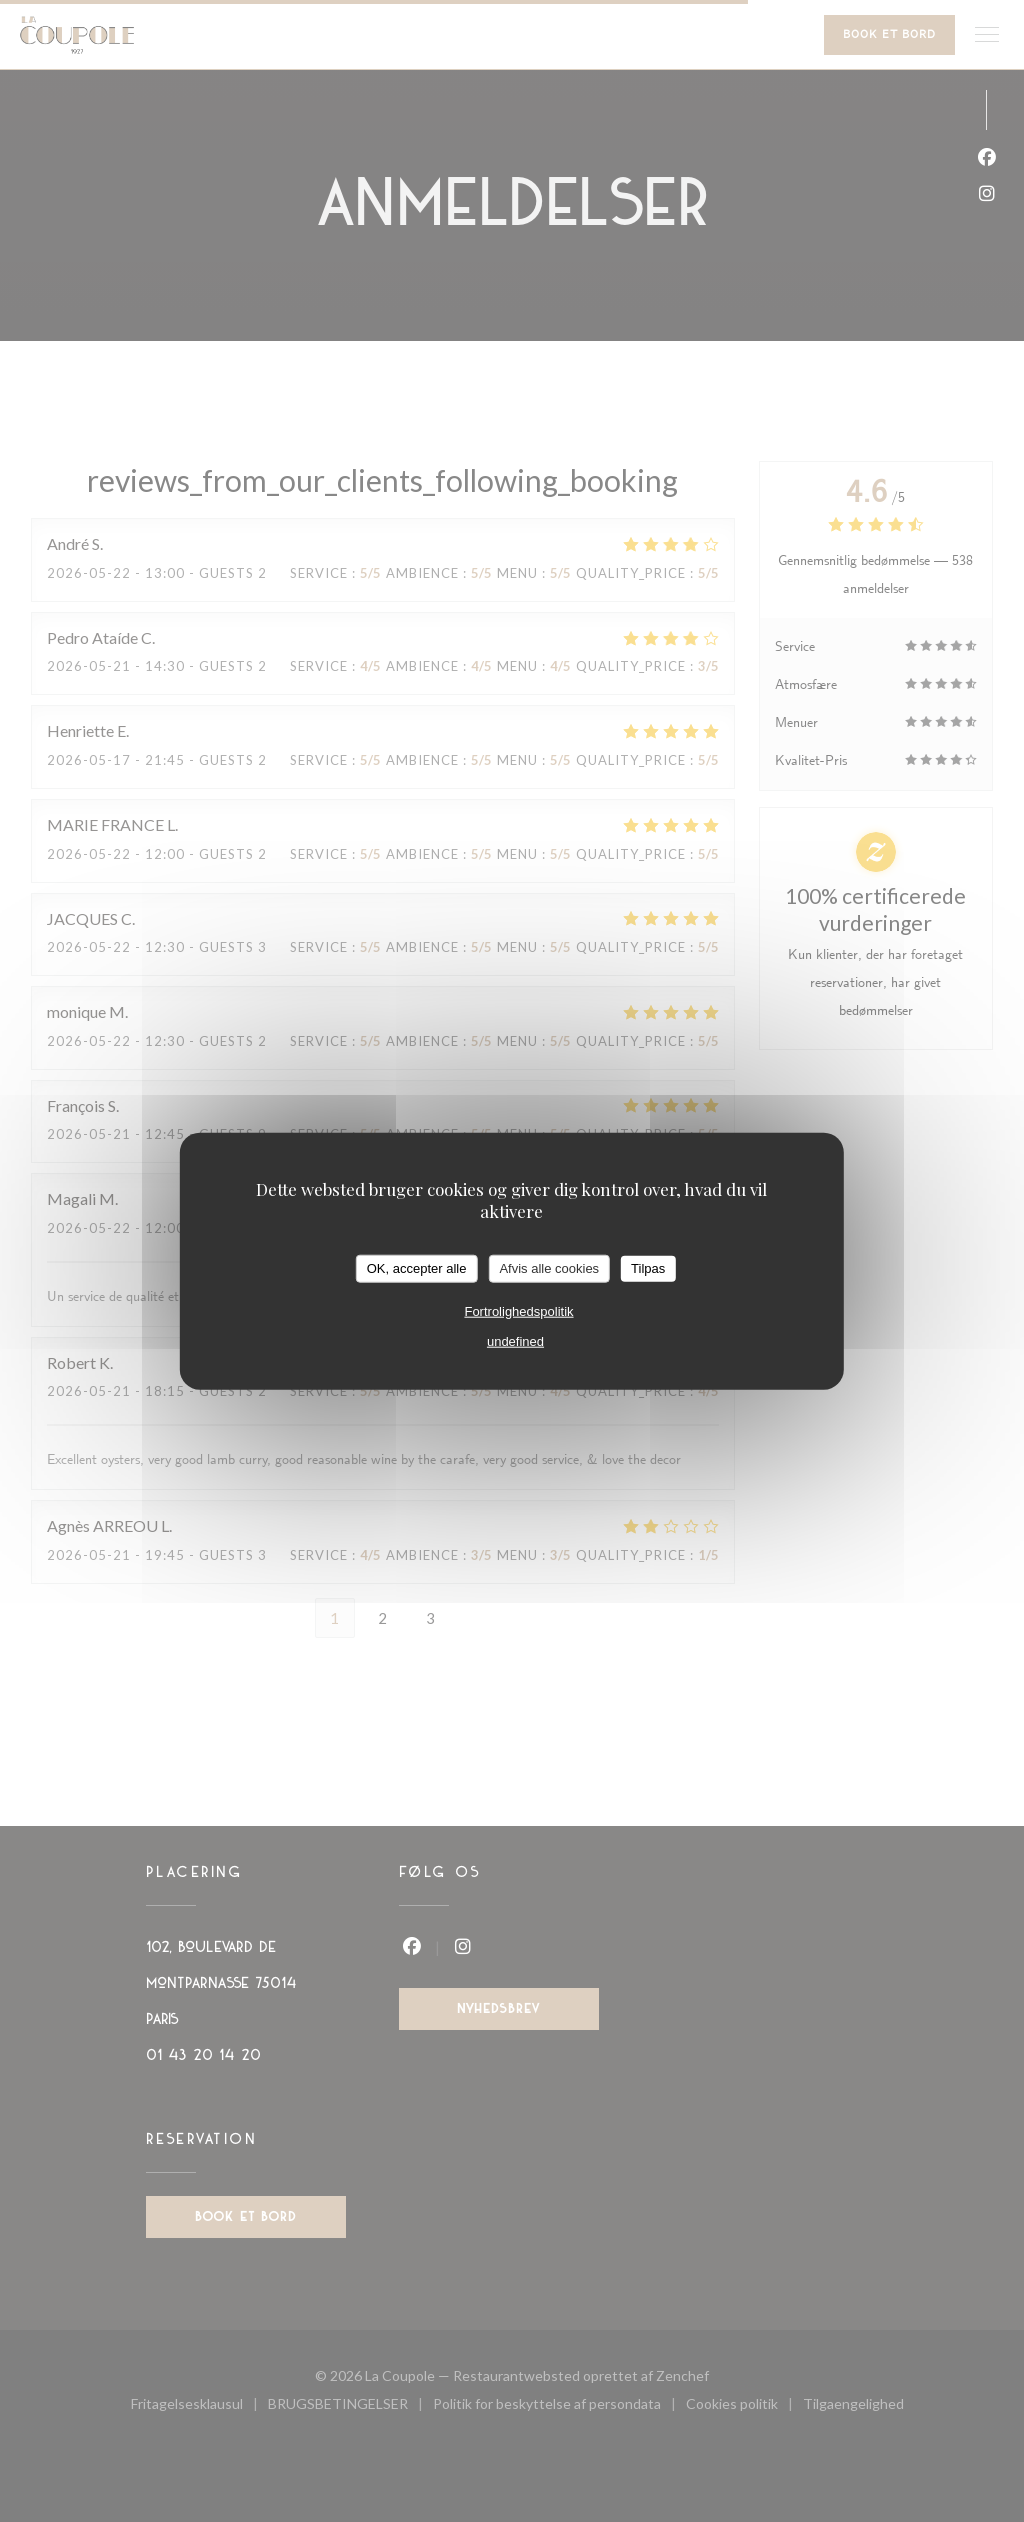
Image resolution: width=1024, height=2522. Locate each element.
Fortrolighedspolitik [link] (518, 1310)
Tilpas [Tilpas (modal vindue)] (648, 1268)
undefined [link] (515, 1340)
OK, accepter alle (417, 1268)
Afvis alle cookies (549, 1268)
